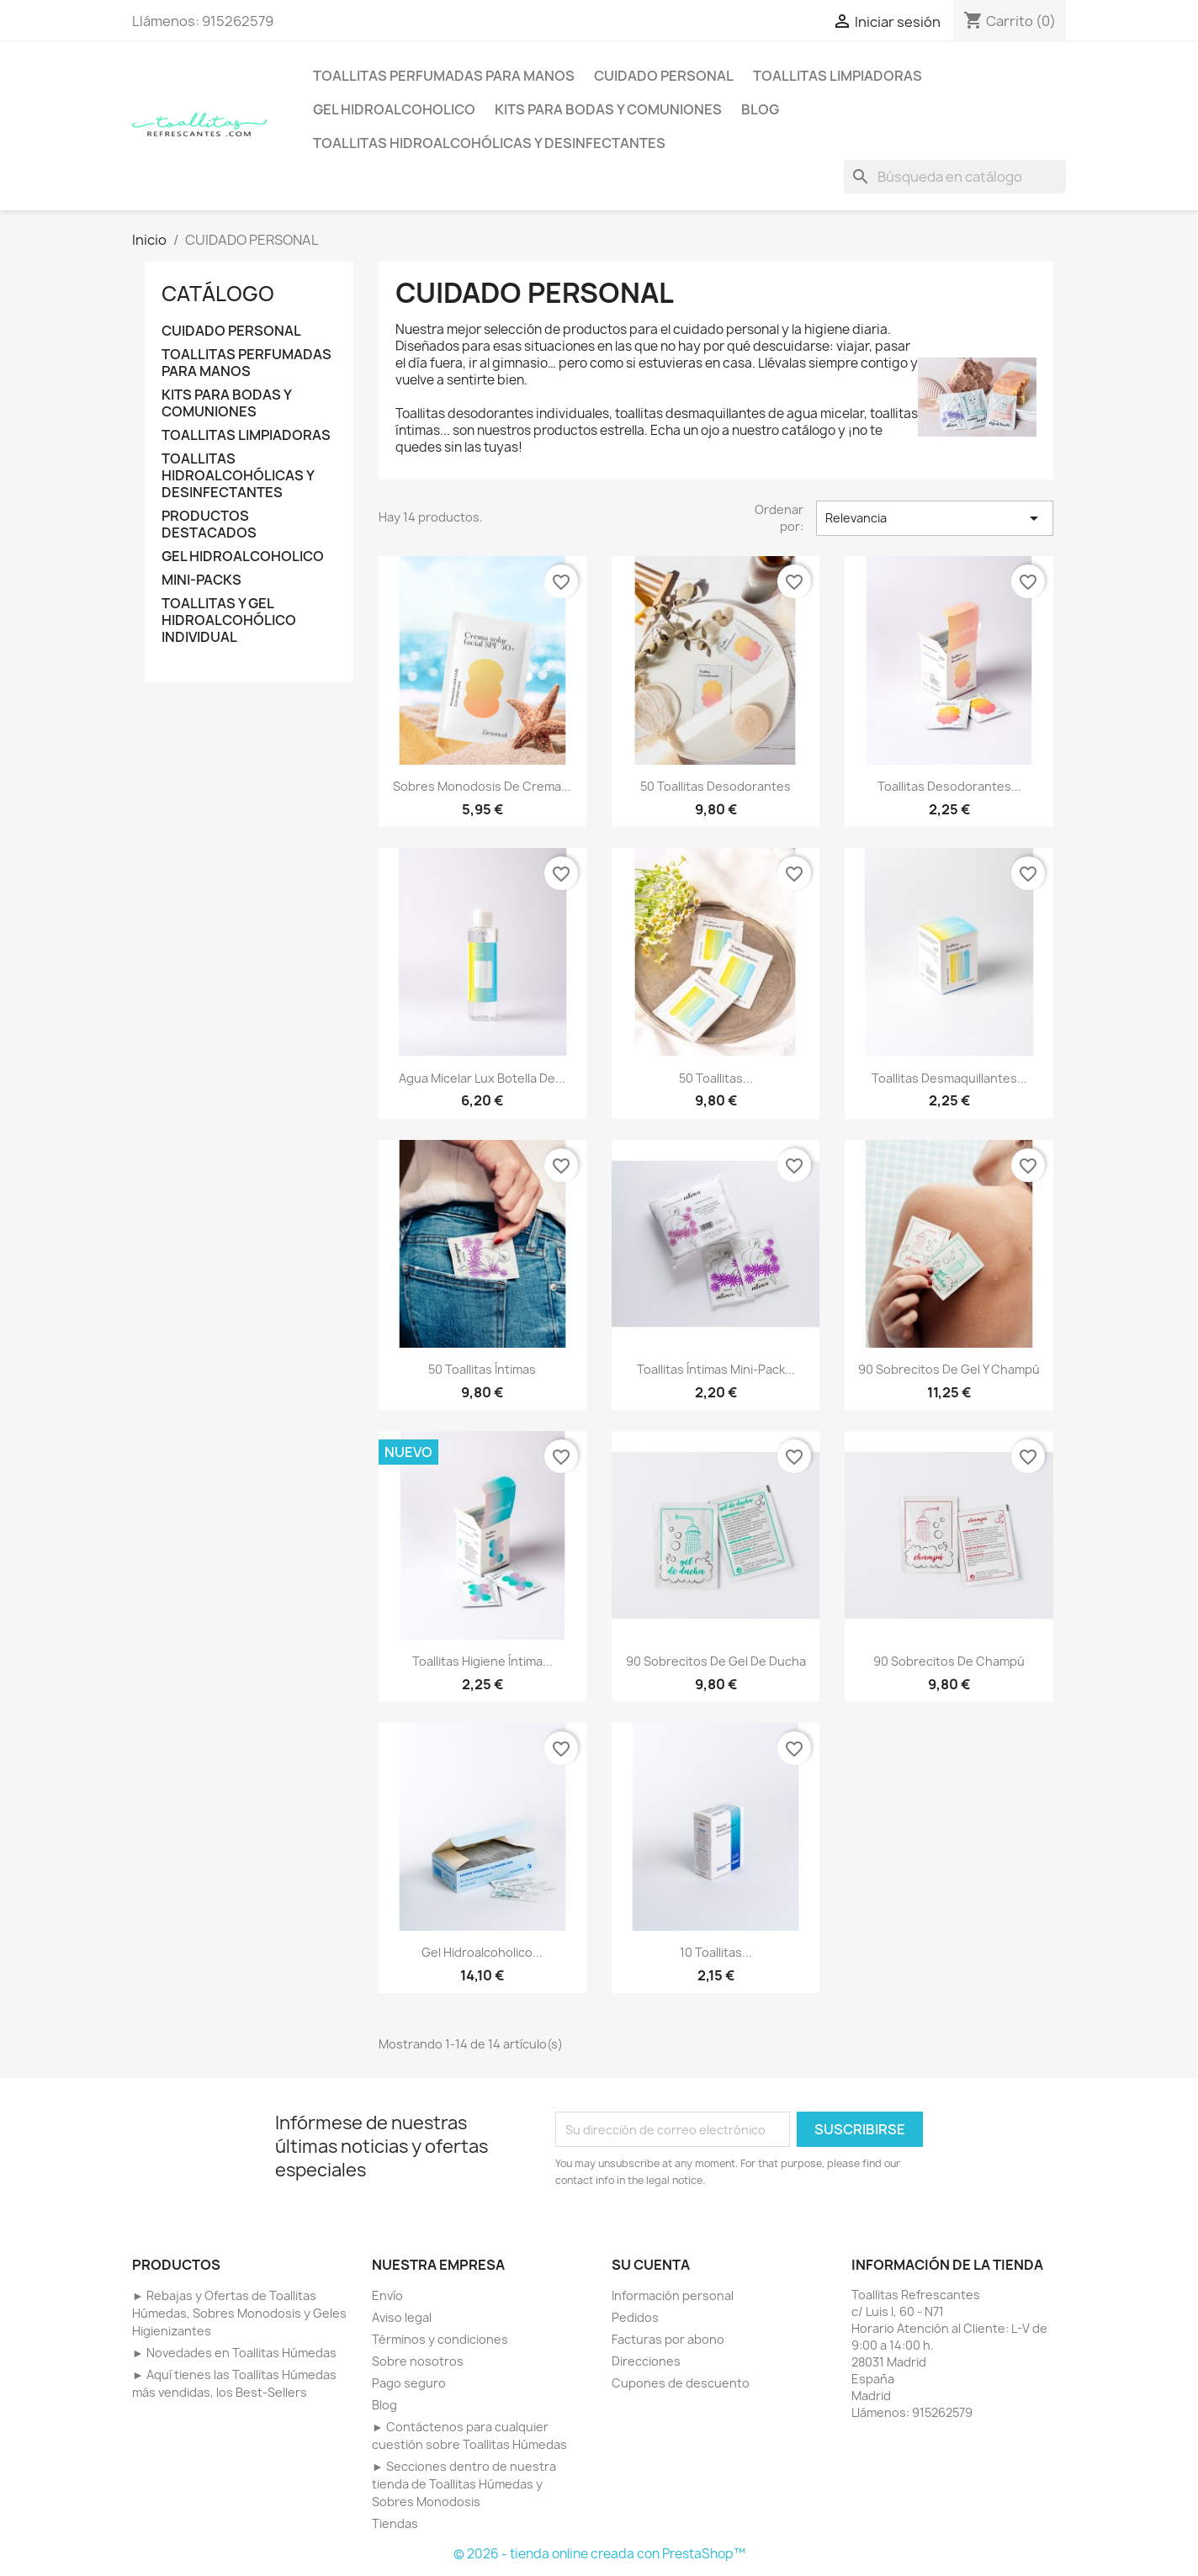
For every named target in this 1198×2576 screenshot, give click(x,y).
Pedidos (635, 2317)
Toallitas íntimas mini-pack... (716, 1369)
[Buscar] (955, 176)
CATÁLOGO (218, 293)
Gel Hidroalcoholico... (482, 1952)
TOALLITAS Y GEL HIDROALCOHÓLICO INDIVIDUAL (229, 620)
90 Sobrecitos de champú (949, 1661)
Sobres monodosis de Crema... (482, 786)
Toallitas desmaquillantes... (949, 1078)
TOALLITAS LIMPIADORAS (837, 75)
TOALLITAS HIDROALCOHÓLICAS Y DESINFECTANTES (489, 143)
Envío (387, 2295)
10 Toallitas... (716, 1952)
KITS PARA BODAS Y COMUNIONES (608, 109)
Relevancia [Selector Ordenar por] (934, 518)
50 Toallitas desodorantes (715, 786)
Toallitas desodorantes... (949, 786)
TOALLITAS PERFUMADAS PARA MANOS (444, 75)
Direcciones (646, 2361)
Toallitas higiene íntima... (482, 1661)
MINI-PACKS (201, 580)
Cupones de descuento (681, 2383)
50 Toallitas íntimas (482, 1369)
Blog (384, 2405)
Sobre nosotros (418, 2361)
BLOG (760, 109)
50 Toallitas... (716, 1078)
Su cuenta (651, 2264)
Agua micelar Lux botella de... (482, 1078)
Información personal (673, 2295)
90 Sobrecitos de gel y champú (949, 1369)
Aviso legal (402, 2317)
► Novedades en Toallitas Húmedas (234, 2353)
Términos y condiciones (440, 2339)
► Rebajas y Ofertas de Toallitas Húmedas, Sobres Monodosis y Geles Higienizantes (239, 2313)
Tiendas (395, 2523)
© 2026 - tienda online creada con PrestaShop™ (599, 2554)
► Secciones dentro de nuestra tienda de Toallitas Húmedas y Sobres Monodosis (464, 2484)
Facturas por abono (668, 2339)
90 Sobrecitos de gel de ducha (716, 1661)
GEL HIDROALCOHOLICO (394, 109)
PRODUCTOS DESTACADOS (209, 524)
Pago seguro (409, 2383)
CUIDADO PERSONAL (664, 75)
